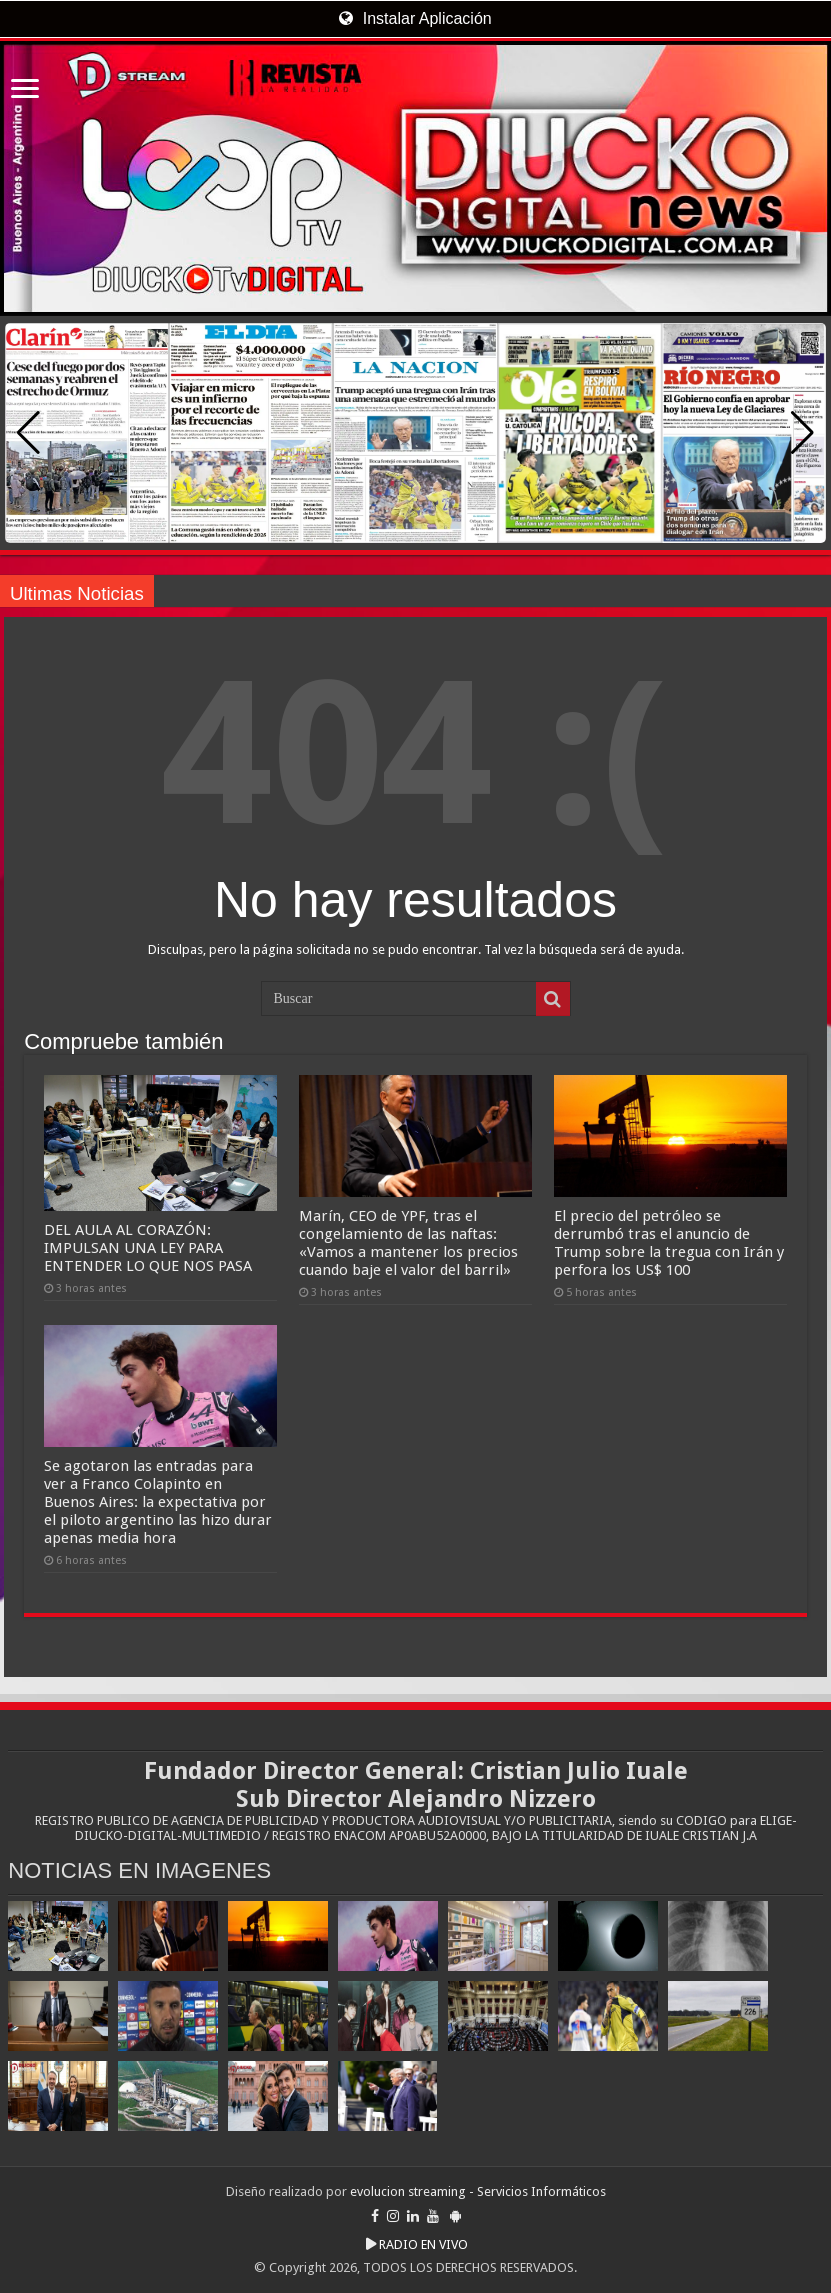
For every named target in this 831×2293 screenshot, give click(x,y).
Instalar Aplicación (415, 18)
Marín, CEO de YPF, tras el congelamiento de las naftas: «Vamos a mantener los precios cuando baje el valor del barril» (408, 1243)
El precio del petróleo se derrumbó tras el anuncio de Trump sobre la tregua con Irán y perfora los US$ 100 (669, 1243)
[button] (802, 433)
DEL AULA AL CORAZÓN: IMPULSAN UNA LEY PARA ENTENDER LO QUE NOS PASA (148, 1248)
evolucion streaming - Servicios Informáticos (478, 2191)
